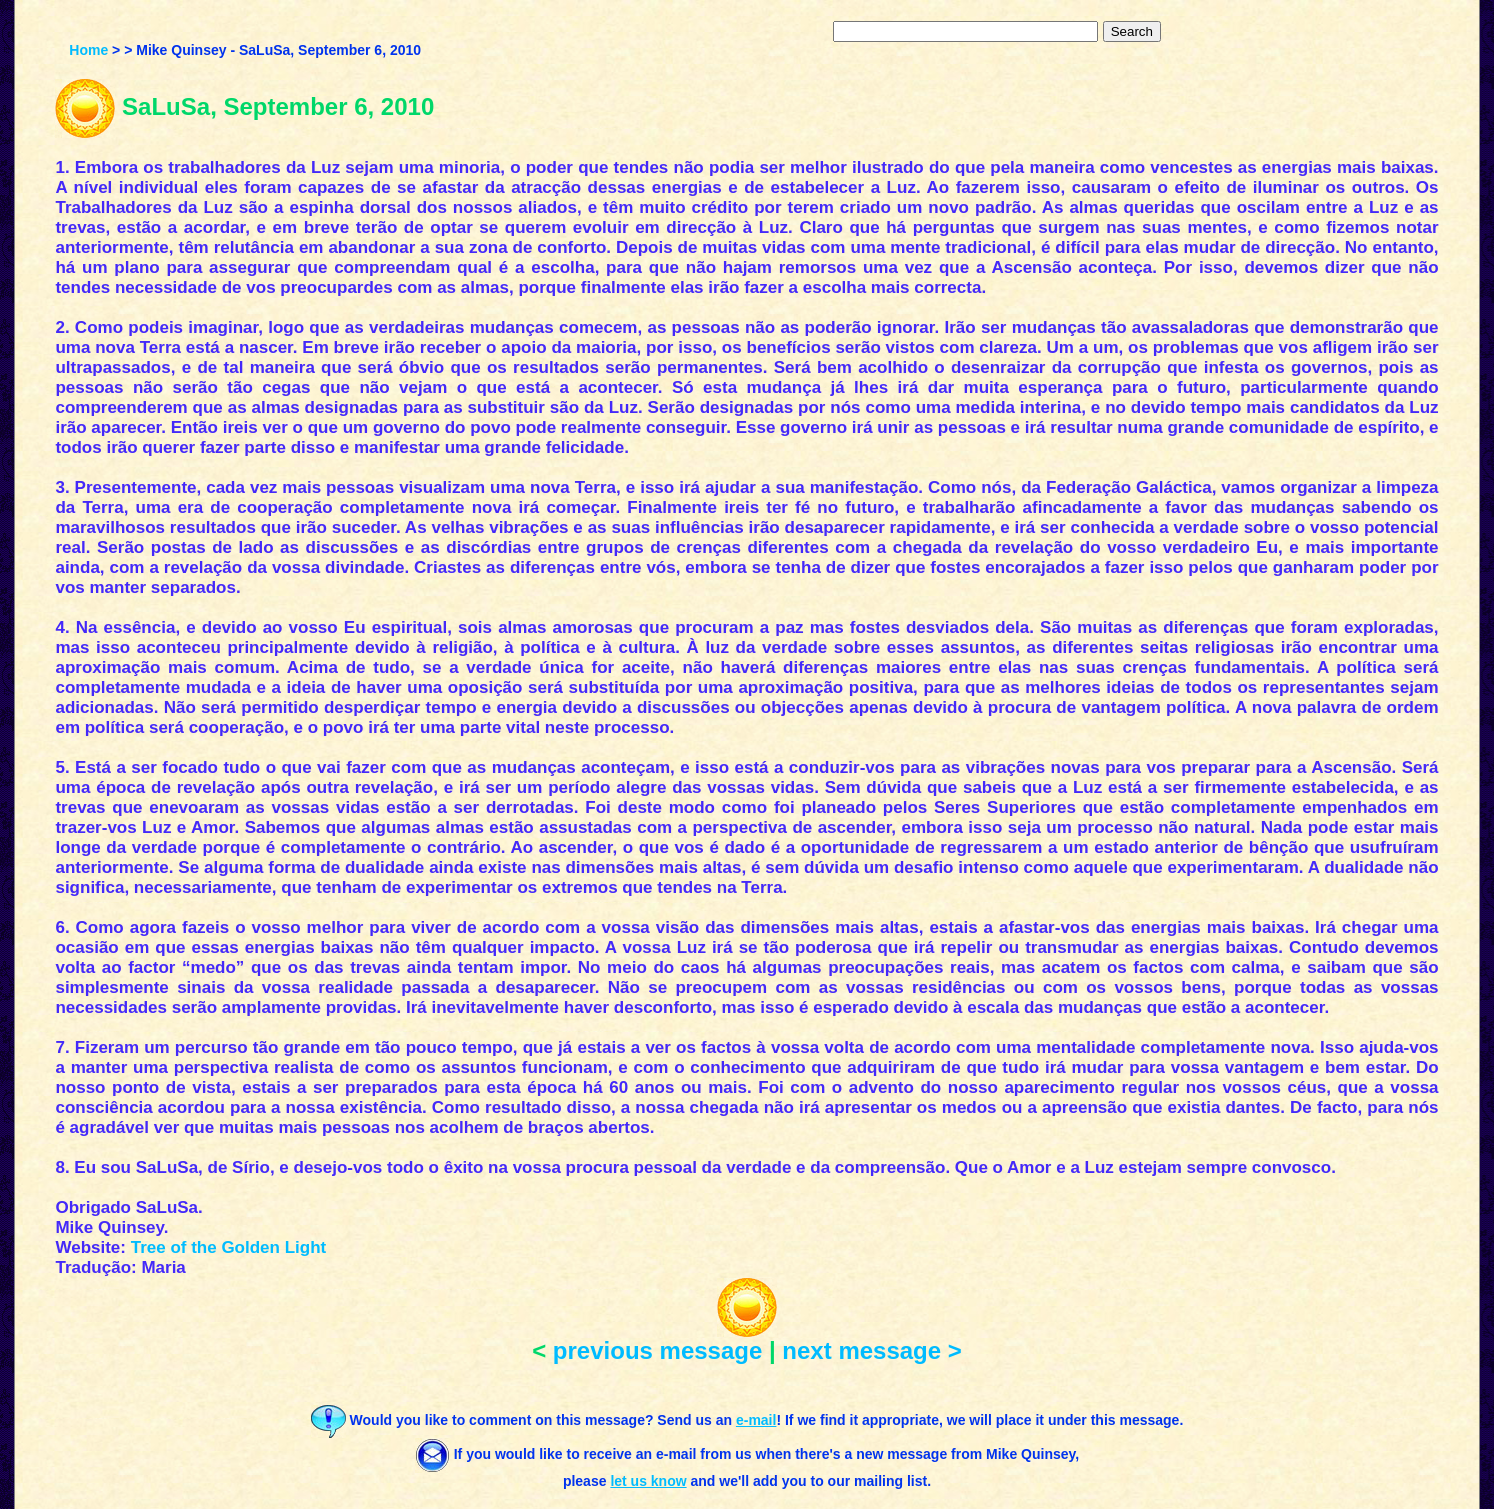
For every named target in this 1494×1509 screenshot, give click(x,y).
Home (88, 50)
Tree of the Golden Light (229, 1247)
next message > (871, 1350)
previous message (657, 1350)
